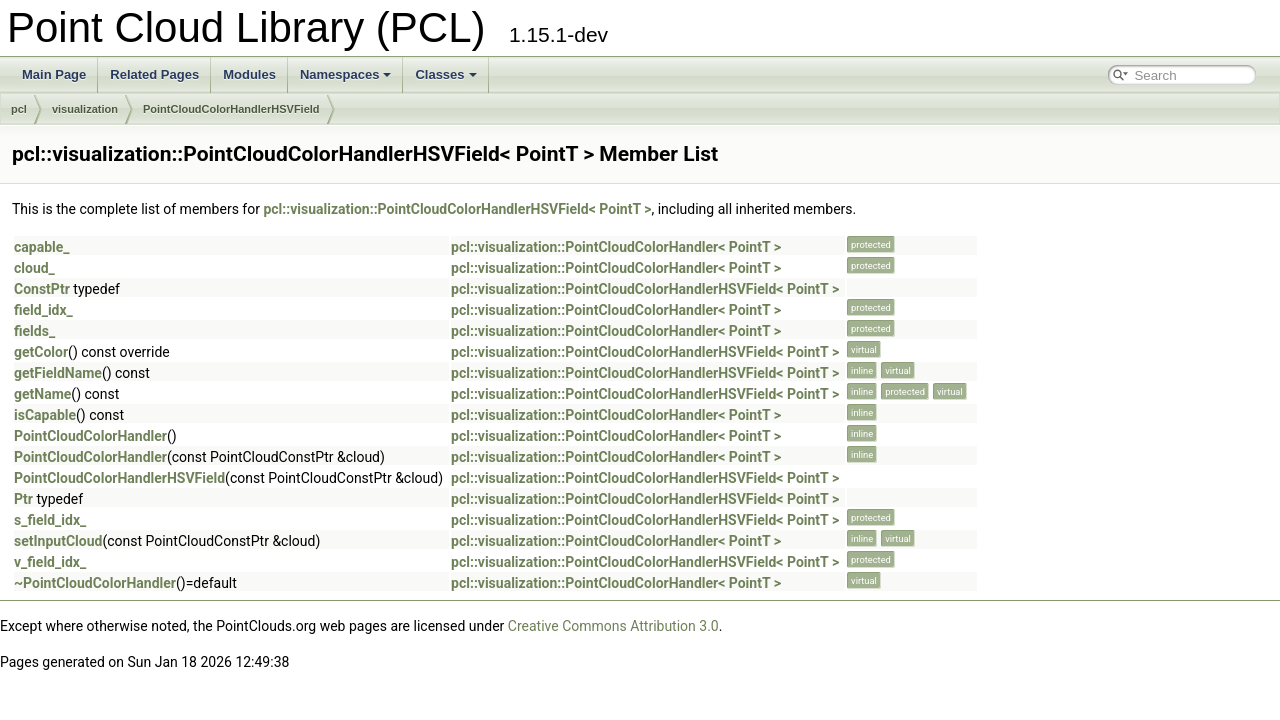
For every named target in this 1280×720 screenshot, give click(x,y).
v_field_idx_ (50, 562)
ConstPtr (42, 289)
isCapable (45, 415)
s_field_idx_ (50, 520)
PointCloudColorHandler (90, 436)
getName (42, 394)
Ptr (23, 499)
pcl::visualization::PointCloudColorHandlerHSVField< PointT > (457, 209)
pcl (19, 109)
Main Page (54, 74)
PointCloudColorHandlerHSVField (231, 109)
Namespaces (346, 74)
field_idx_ (43, 310)
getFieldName (58, 373)
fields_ (34, 331)
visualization (85, 109)
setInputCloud (58, 541)
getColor (41, 352)
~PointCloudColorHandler (95, 583)
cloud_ (34, 268)
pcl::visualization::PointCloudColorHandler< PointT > (616, 247)
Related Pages (154, 74)
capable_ (42, 247)
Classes (445, 74)
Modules (249, 74)
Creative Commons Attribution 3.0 (613, 626)
